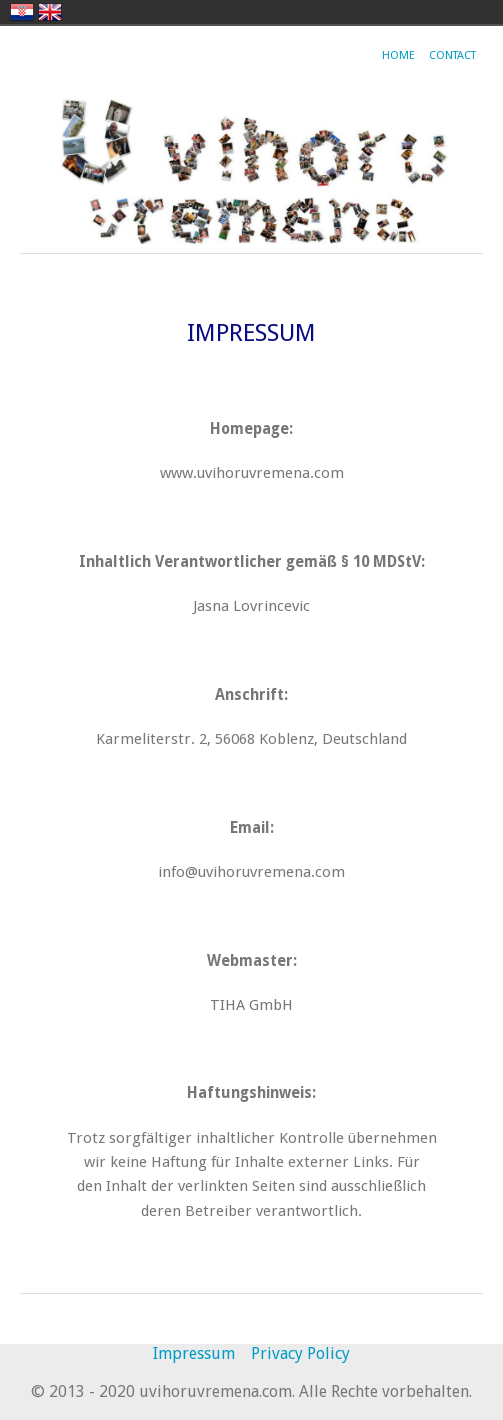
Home (398, 55)
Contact (452, 55)
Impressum (194, 1353)
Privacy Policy (300, 1353)
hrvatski (22, 12)
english (50, 12)
